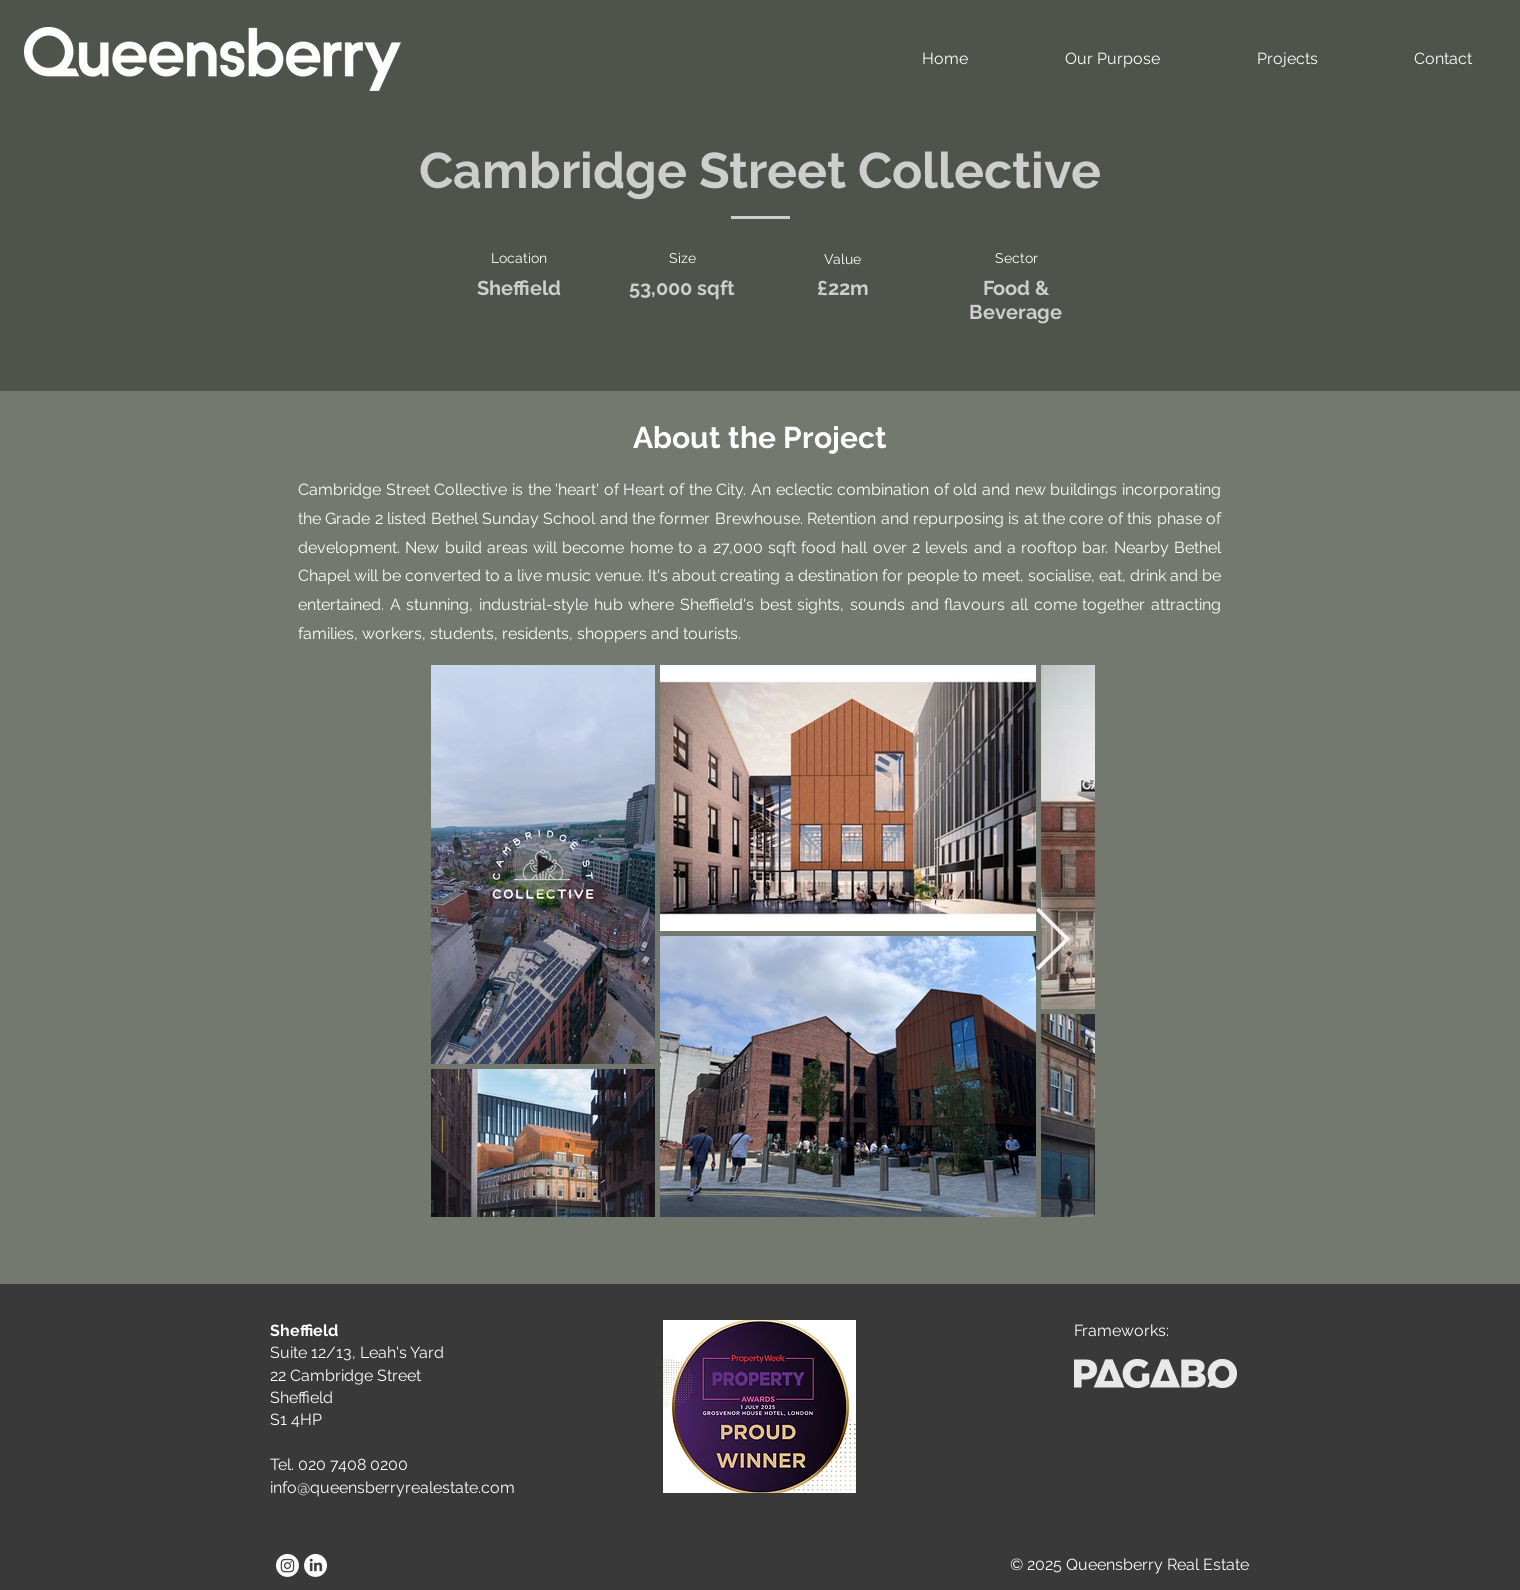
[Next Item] (1052, 941)
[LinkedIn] (315, 1565)
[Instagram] (287, 1565)
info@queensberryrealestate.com (392, 1487)
